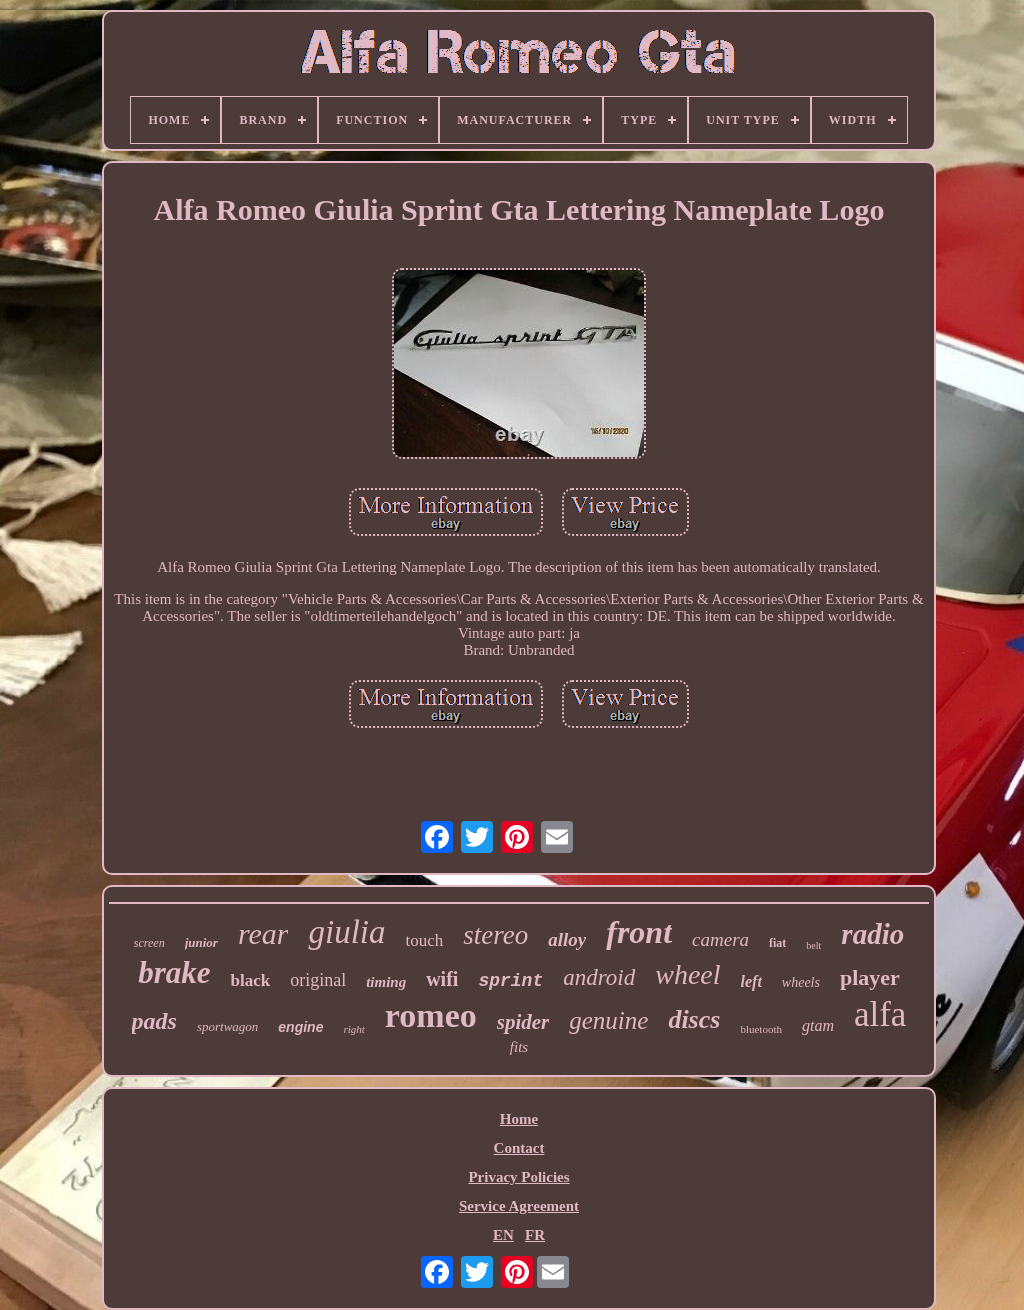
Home (519, 1119)
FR (535, 1235)
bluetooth (761, 1029)
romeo (431, 1015)
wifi (442, 979)
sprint (510, 981)
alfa (880, 1014)
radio (872, 934)
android (599, 977)
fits (519, 1047)
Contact (519, 1148)
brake (174, 972)
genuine (608, 1020)
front (639, 932)
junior (201, 942)
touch (424, 940)
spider (523, 1022)
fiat (777, 943)
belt (813, 945)
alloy (567, 939)
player (870, 977)
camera (720, 939)
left (751, 981)
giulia (346, 932)
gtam (818, 1025)
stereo (495, 935)
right (353, 1029)
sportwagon (227, 1026)
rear (263, 933)
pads (154, 1021)
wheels (801, 982)
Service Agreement (519, 1206)
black (250, 980)
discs (694, 1019)
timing (386, 982)
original (318, 980)
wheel (687, 974)
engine (300, 1027)
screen (149, 943)
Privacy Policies (518, 1177)
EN (503, 1235)
